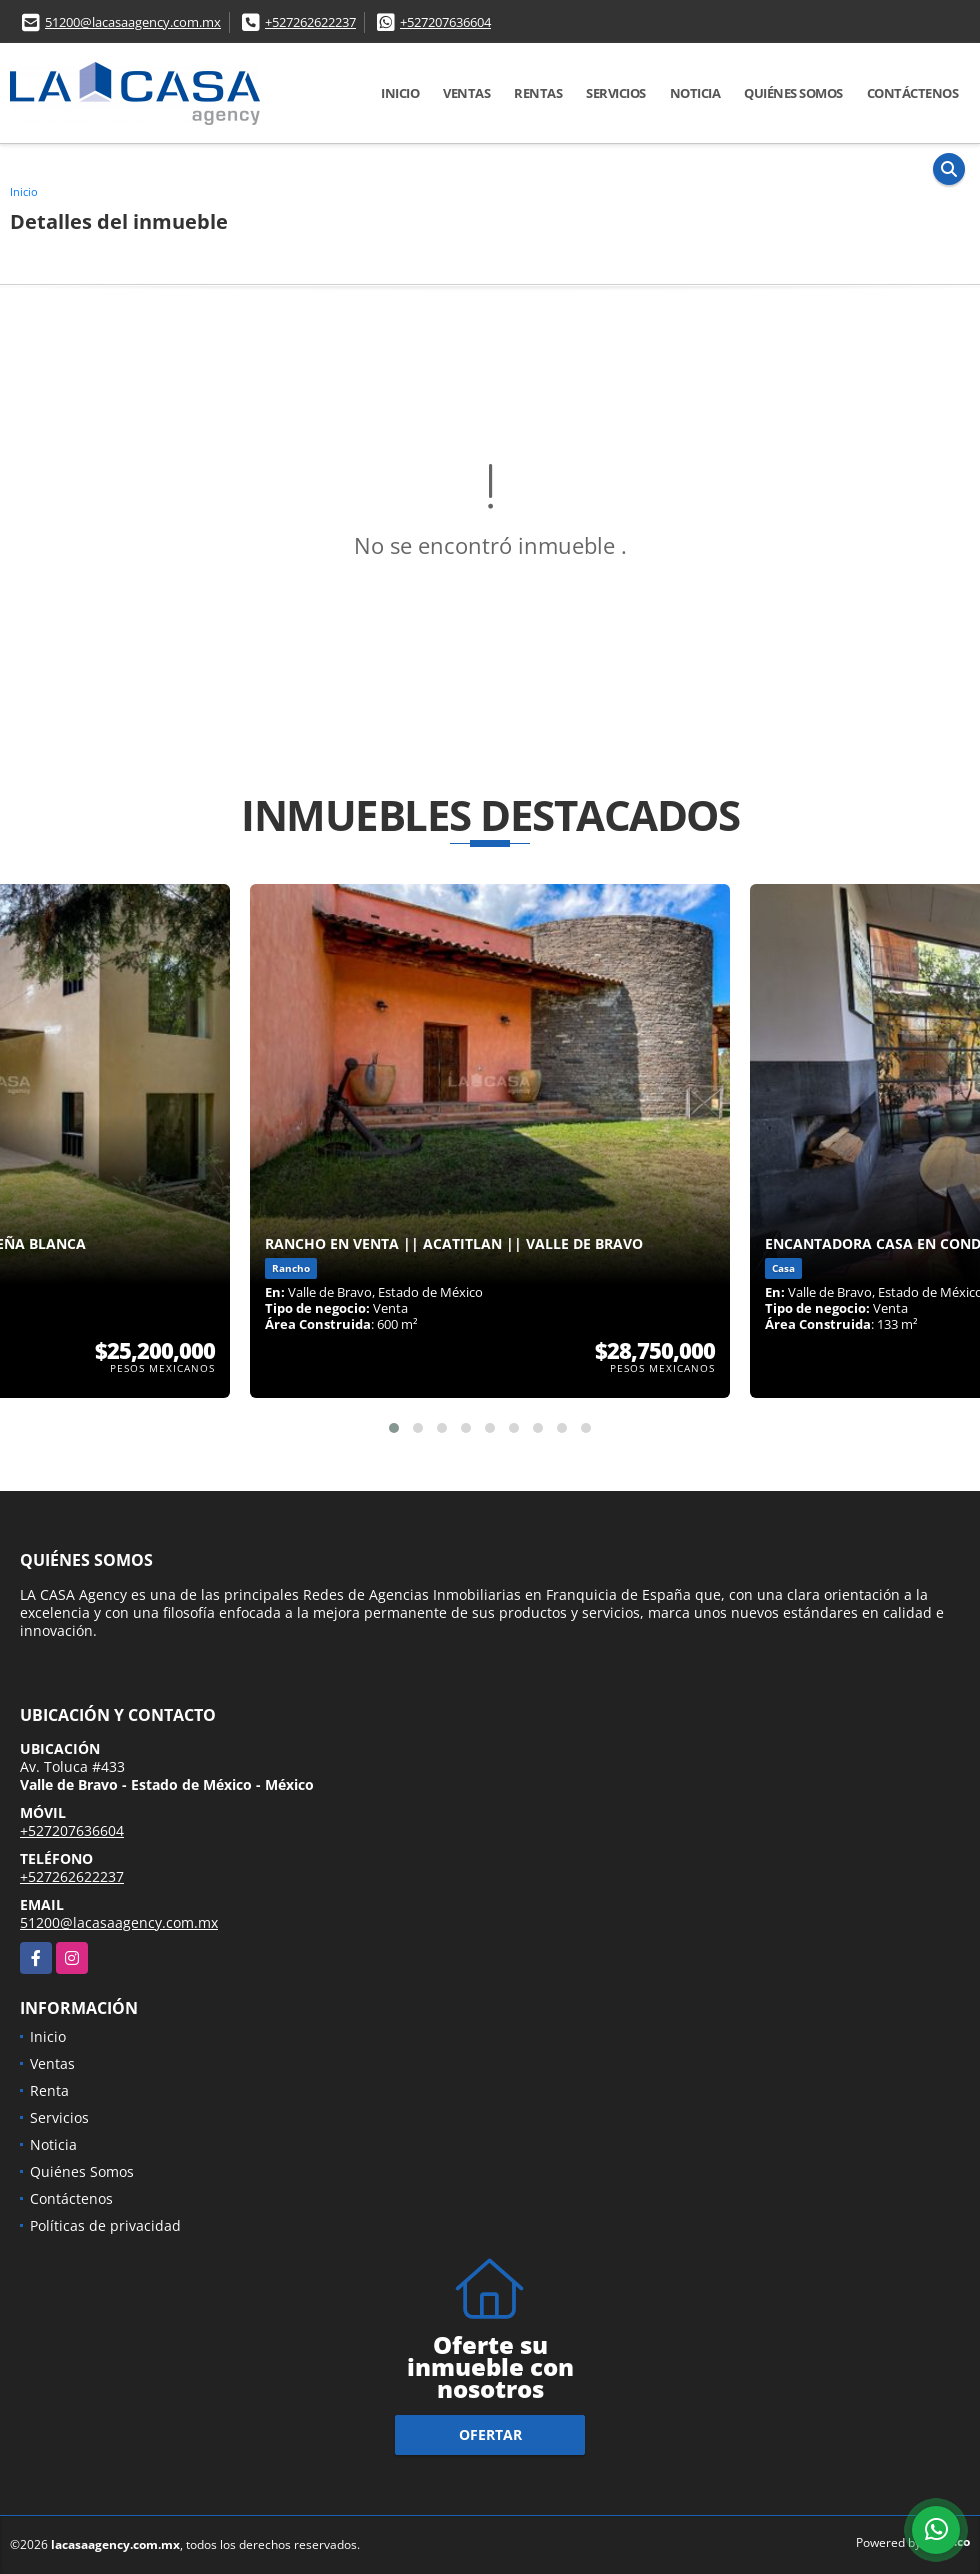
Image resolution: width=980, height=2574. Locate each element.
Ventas (466, 93)
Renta (49, 2090)
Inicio (400, 93)
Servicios (616, 93)
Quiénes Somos (793, 93)
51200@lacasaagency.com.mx (133, 22)
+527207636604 (445, 22)
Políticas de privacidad (105, 2225)
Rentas (538, 93)
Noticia (695, 93)
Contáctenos (913, 93)
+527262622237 (310, 22)
